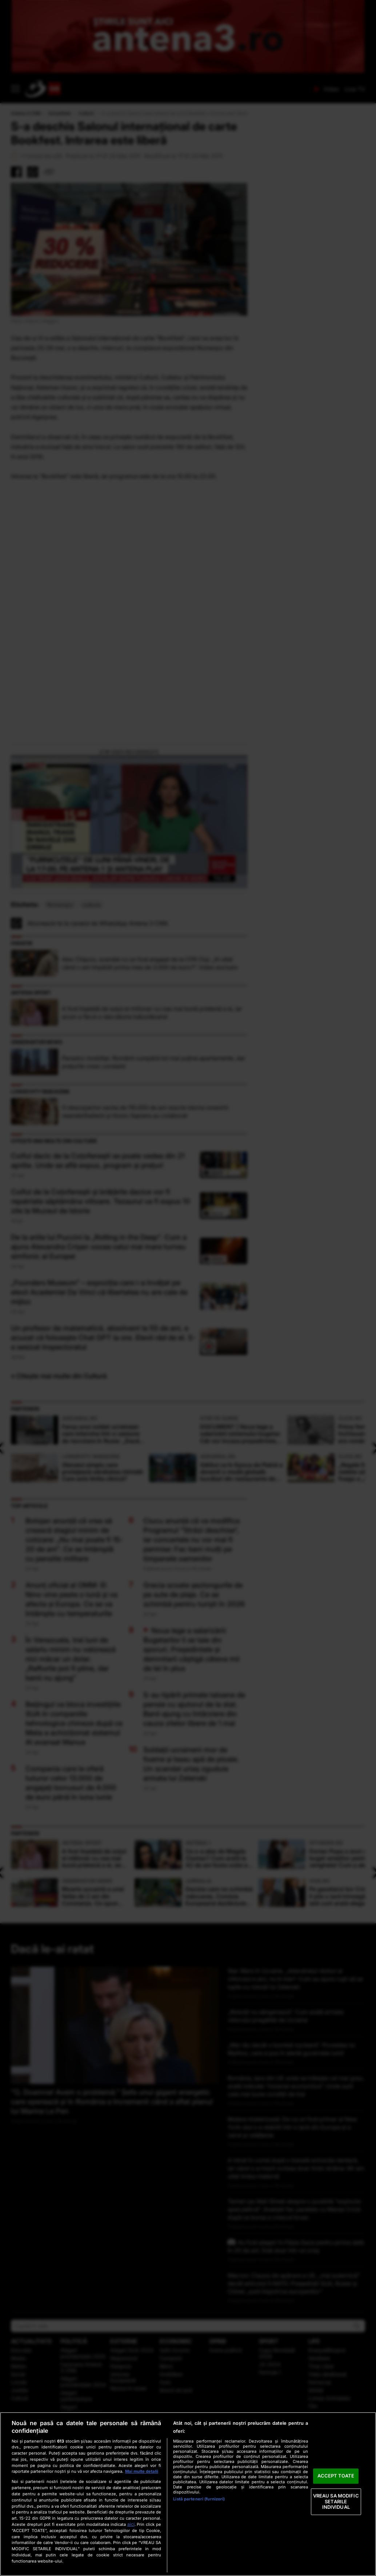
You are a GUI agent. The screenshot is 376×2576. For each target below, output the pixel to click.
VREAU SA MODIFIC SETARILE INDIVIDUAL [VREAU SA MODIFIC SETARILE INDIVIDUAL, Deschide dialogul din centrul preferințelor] (336, 2501)
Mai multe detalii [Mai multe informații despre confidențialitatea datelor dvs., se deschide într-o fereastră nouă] (141, 2471)
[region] (188, 2494)
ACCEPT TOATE (335, 2476)
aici (131, 2524)
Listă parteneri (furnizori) (199, 2498)
